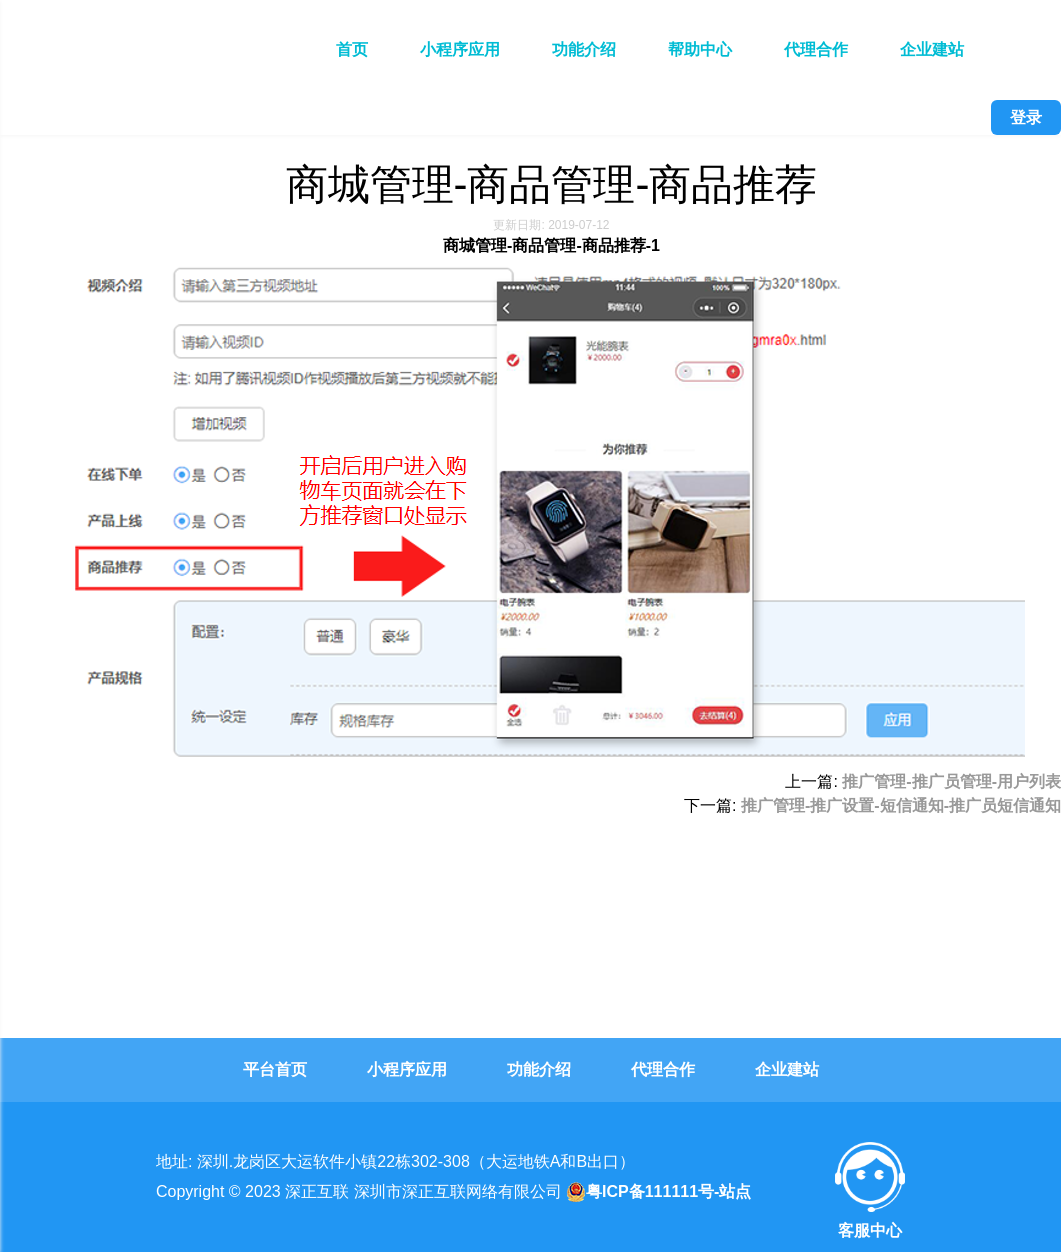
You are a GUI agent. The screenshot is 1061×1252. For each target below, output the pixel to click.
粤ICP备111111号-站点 (658, 1192)
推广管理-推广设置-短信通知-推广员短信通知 (901, 805)
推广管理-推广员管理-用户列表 (951, 781)
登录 (1026, 117)
